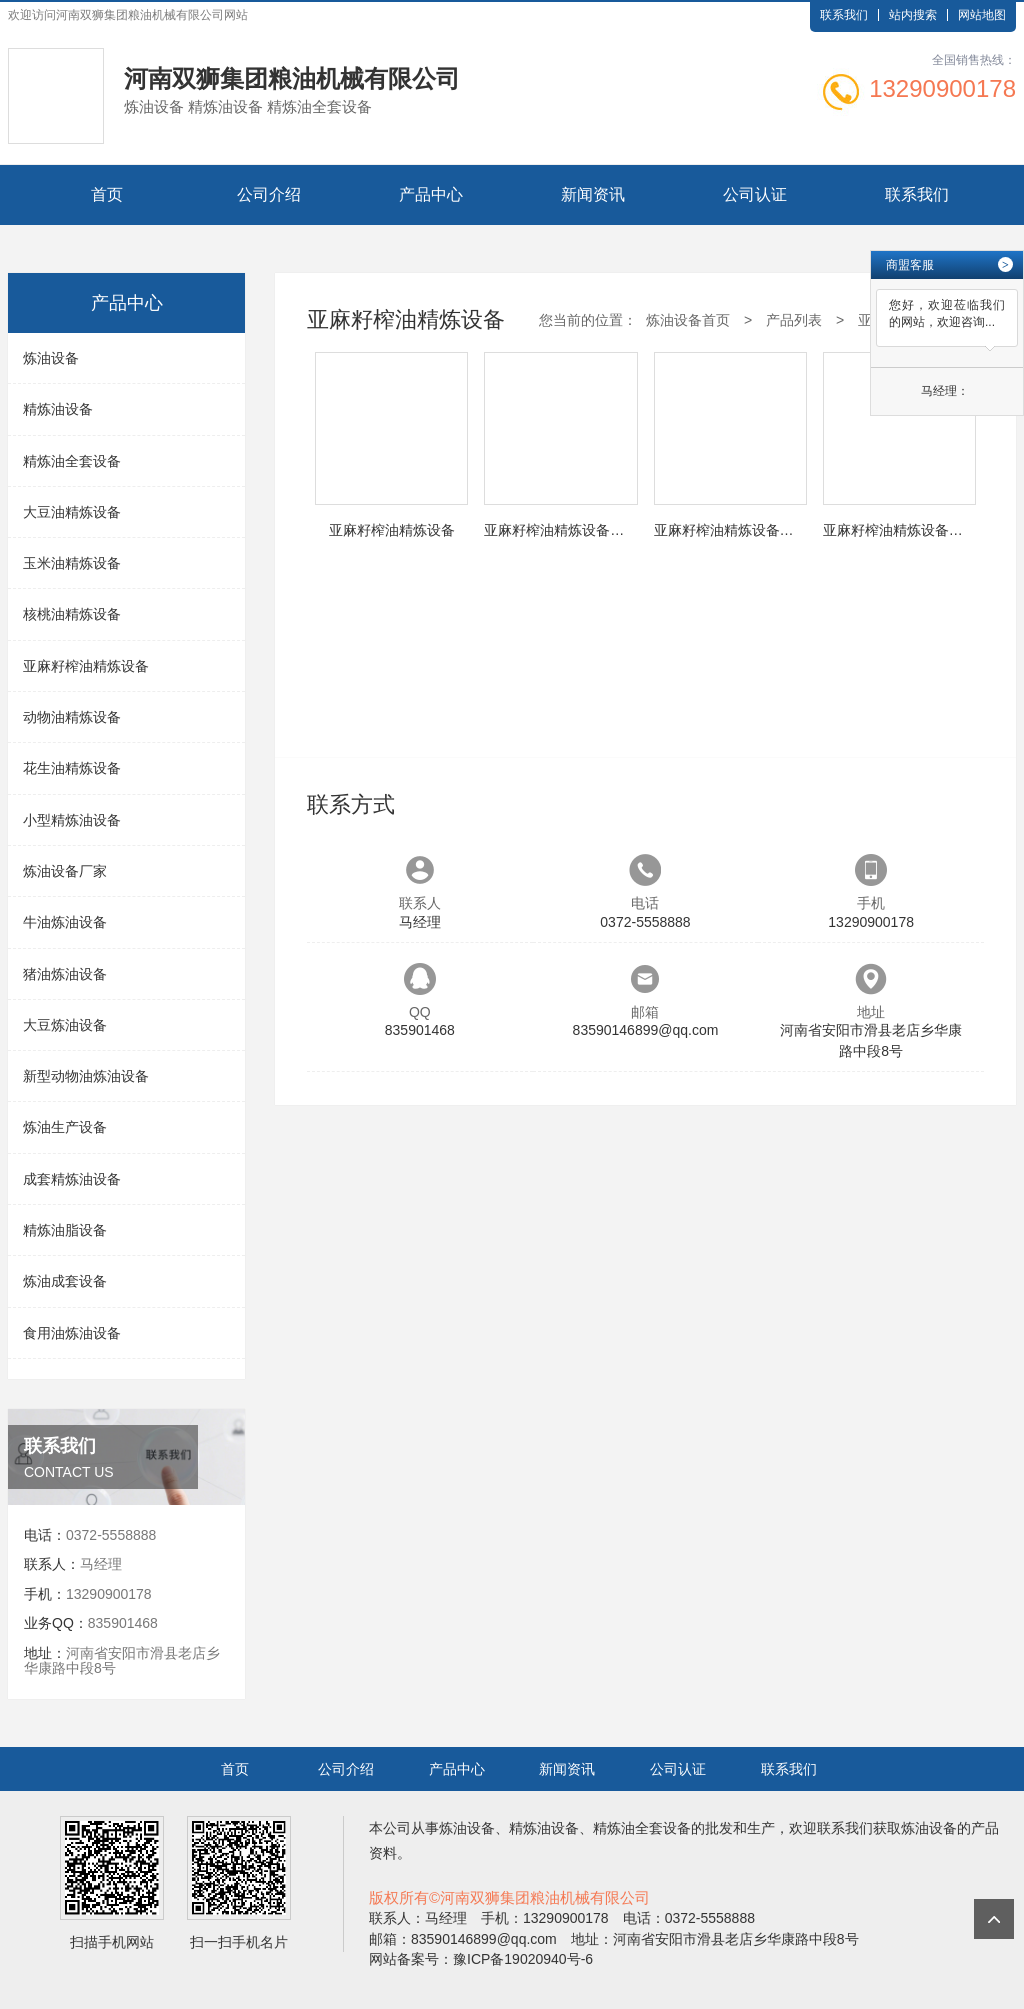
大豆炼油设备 (65, 1025)
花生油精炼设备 (72, 768)
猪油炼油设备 (65, 974)
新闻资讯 (593, 194)
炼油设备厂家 (65, 871)
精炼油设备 (58, 409)
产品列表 (794, 320)
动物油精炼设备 (72, 717)
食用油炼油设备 (72, 1333)
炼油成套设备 (65, 1281)
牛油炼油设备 (65, 922)
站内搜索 (913, 15)
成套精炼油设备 (72, 1179)
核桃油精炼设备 (72, 614)
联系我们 (844, 15)
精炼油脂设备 (65, 1230)
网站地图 (982, 15)
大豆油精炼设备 (72, 512)
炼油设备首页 (688, 320)
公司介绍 (269, 194)
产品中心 (431, 194)
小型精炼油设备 (72, 820)
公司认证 (755, 194)
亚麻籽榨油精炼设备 (86, 666)
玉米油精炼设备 (72, 563)
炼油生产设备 (65, 1127)
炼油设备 (51, 358)
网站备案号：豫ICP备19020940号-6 (481, 1959)
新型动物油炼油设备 (86, 1076)
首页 (107, 194)
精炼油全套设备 (72, 461)
